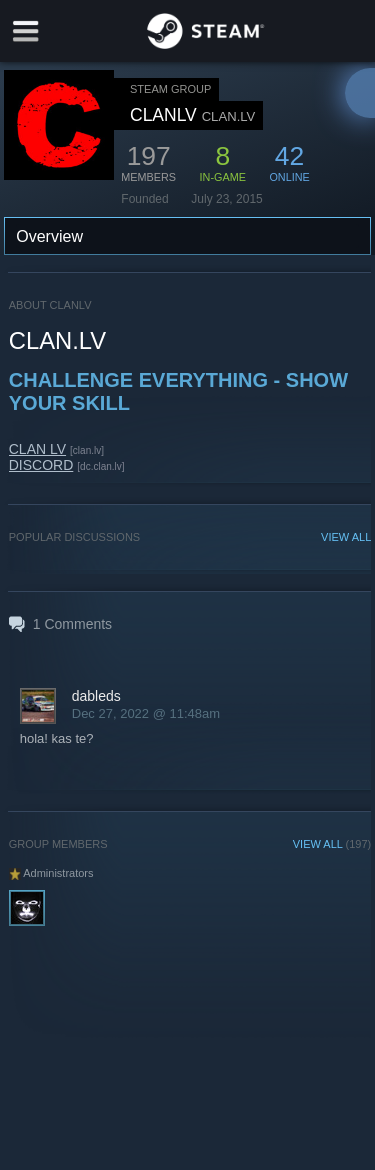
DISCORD (41, 465)
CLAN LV (37, 449)
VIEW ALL (346, 537)
